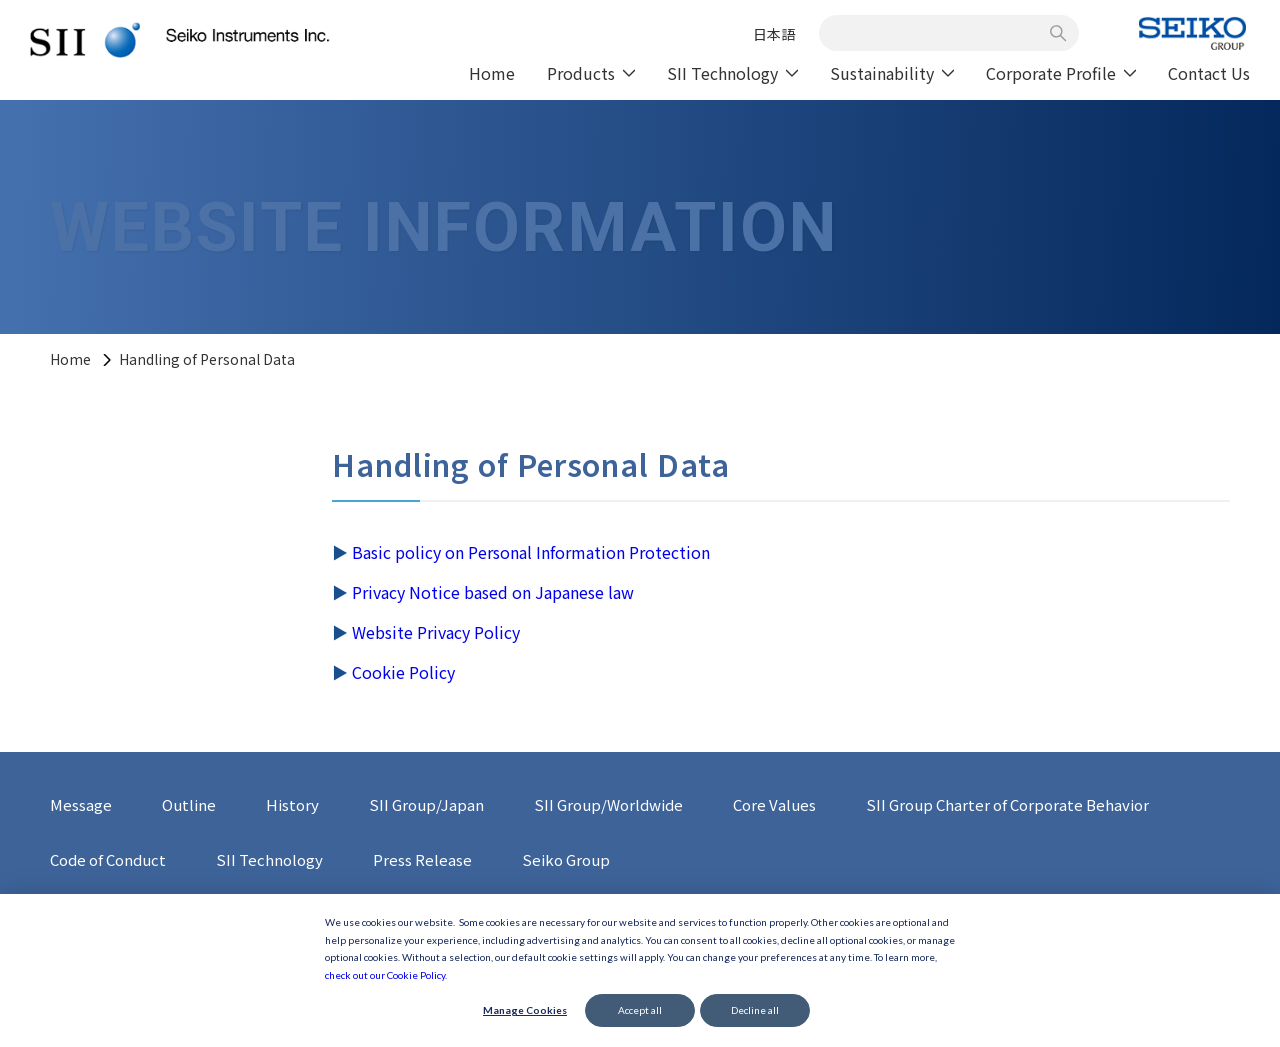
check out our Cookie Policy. (386, 975)
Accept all (640, 1010)
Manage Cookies (525, 1010)
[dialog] (640, 970)
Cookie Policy (403, 672)
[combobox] (938, 33)
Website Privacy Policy (436, 632)
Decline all (755, 1010)
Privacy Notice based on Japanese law (493, 592)
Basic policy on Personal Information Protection (531, 552)
